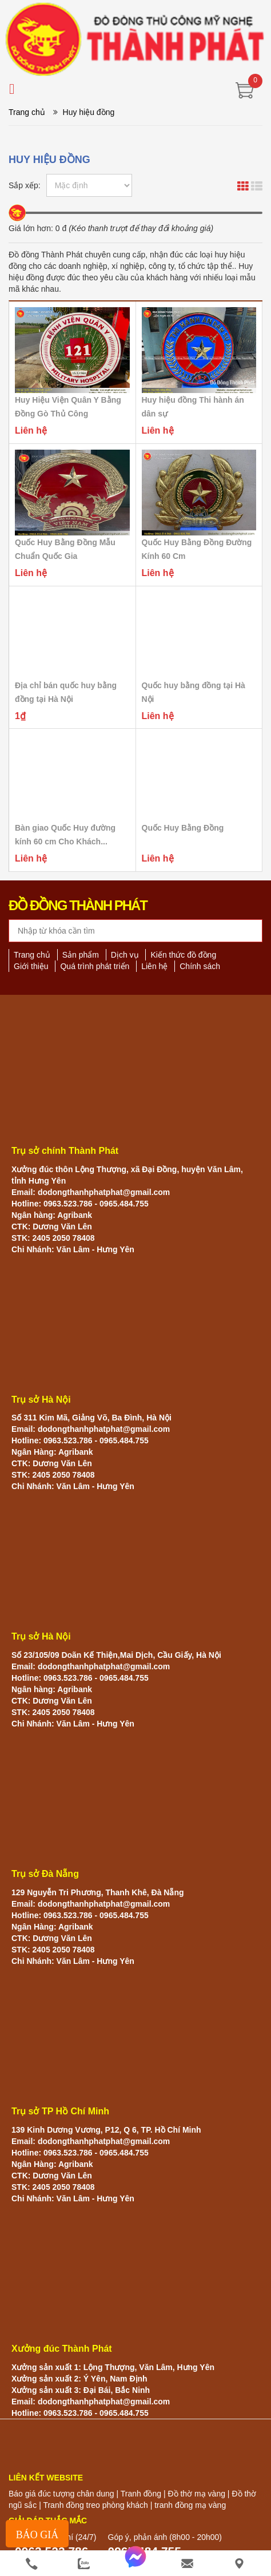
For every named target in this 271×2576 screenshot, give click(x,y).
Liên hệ (154, 966)
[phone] (32, 2564)
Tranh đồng (141, 2493)
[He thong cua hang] (239, 2564)
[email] (187, 2564)
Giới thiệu (31, 966)
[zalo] (84, 2564)
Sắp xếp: (25, 185)
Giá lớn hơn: (31, 228)
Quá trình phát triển (94, 966)
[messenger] (136, 2563)
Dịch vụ (125, 954)
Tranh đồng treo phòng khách (95, 2505)
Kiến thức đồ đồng (183, 954)
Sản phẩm (80, 954)
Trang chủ (27, 112)
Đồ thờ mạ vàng (196, 2493)
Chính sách (200, 966)
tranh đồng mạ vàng (190, 2505)
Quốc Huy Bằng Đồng (183, 827)
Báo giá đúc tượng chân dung (61, 2493)
